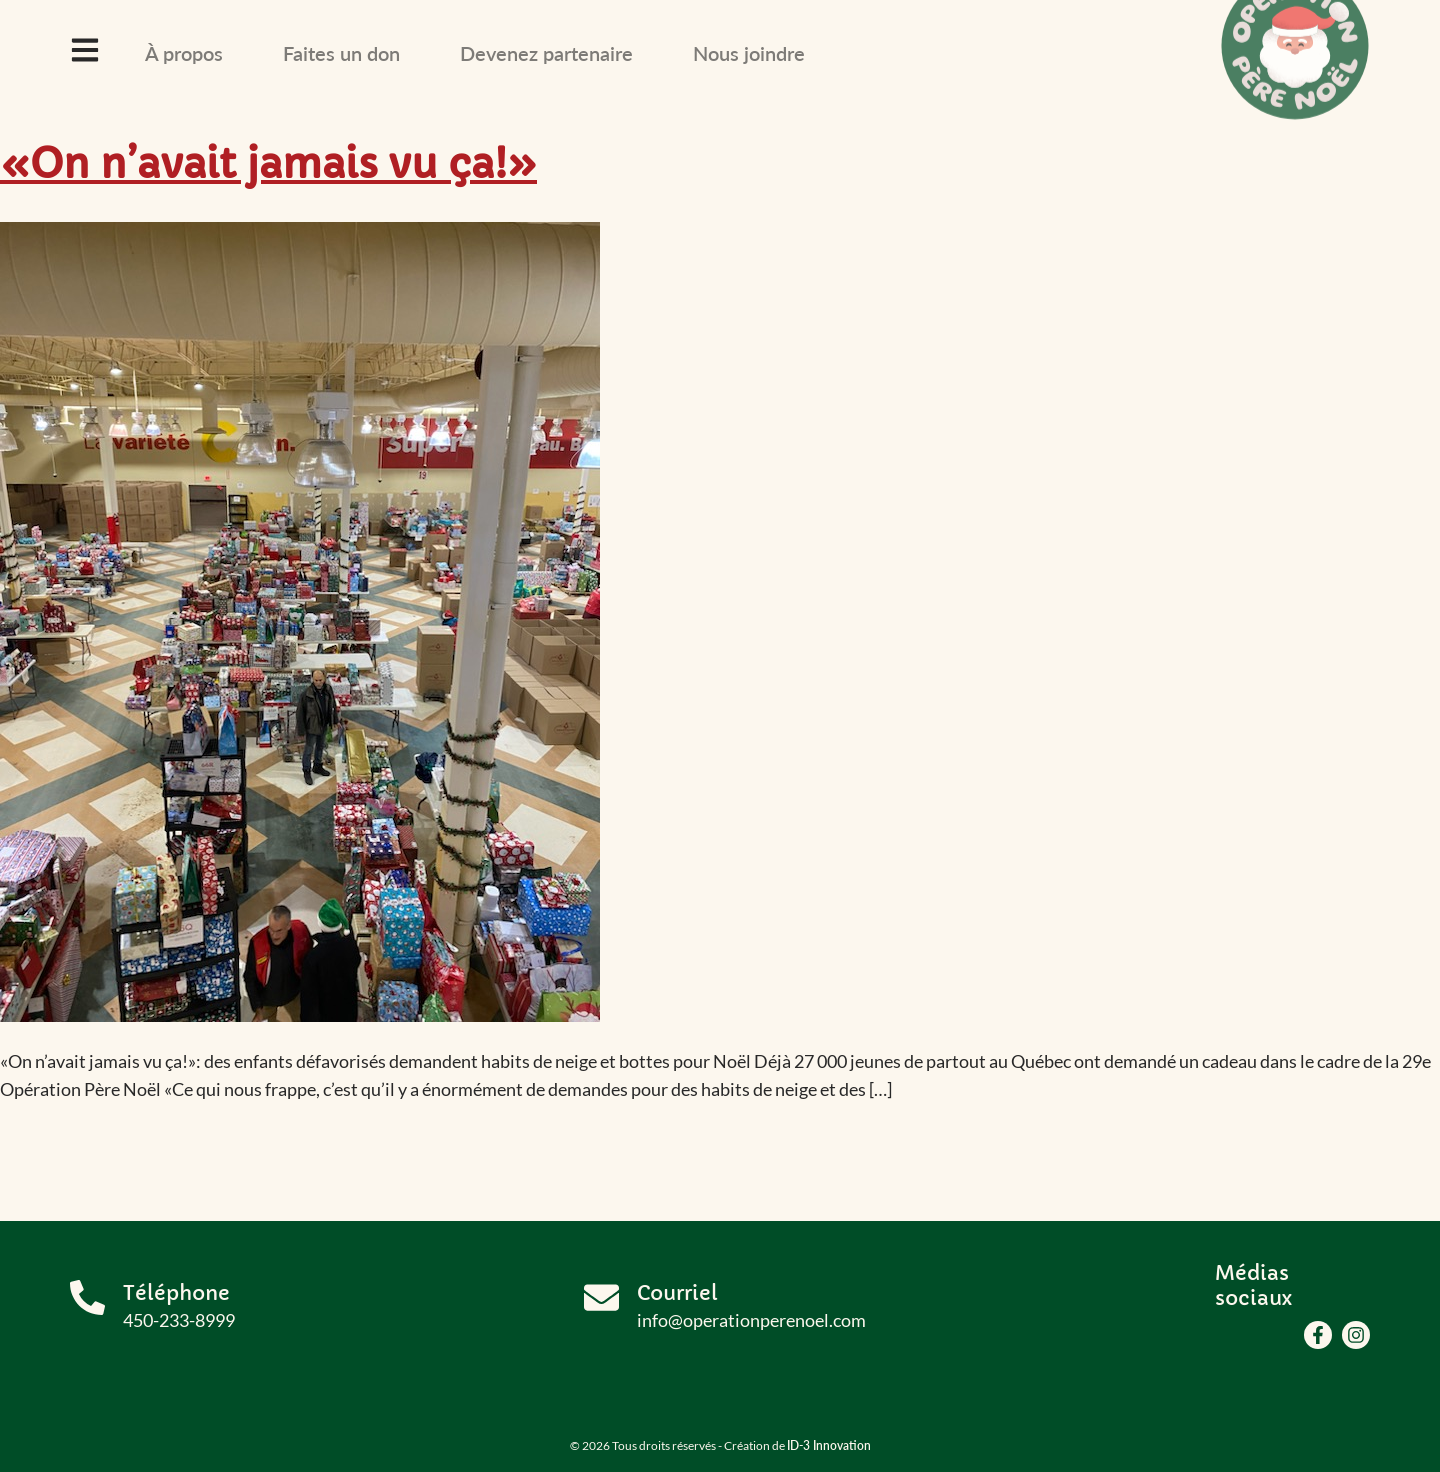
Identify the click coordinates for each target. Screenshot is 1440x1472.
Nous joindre (749, 53)
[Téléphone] (87, 1297)
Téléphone (176, 1293)
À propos (184, 53)
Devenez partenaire (546, 53)
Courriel (677, 1293)
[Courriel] (601, 1297)
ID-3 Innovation (829, 1445)
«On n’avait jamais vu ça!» (268, 164)
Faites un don (341, 53)
